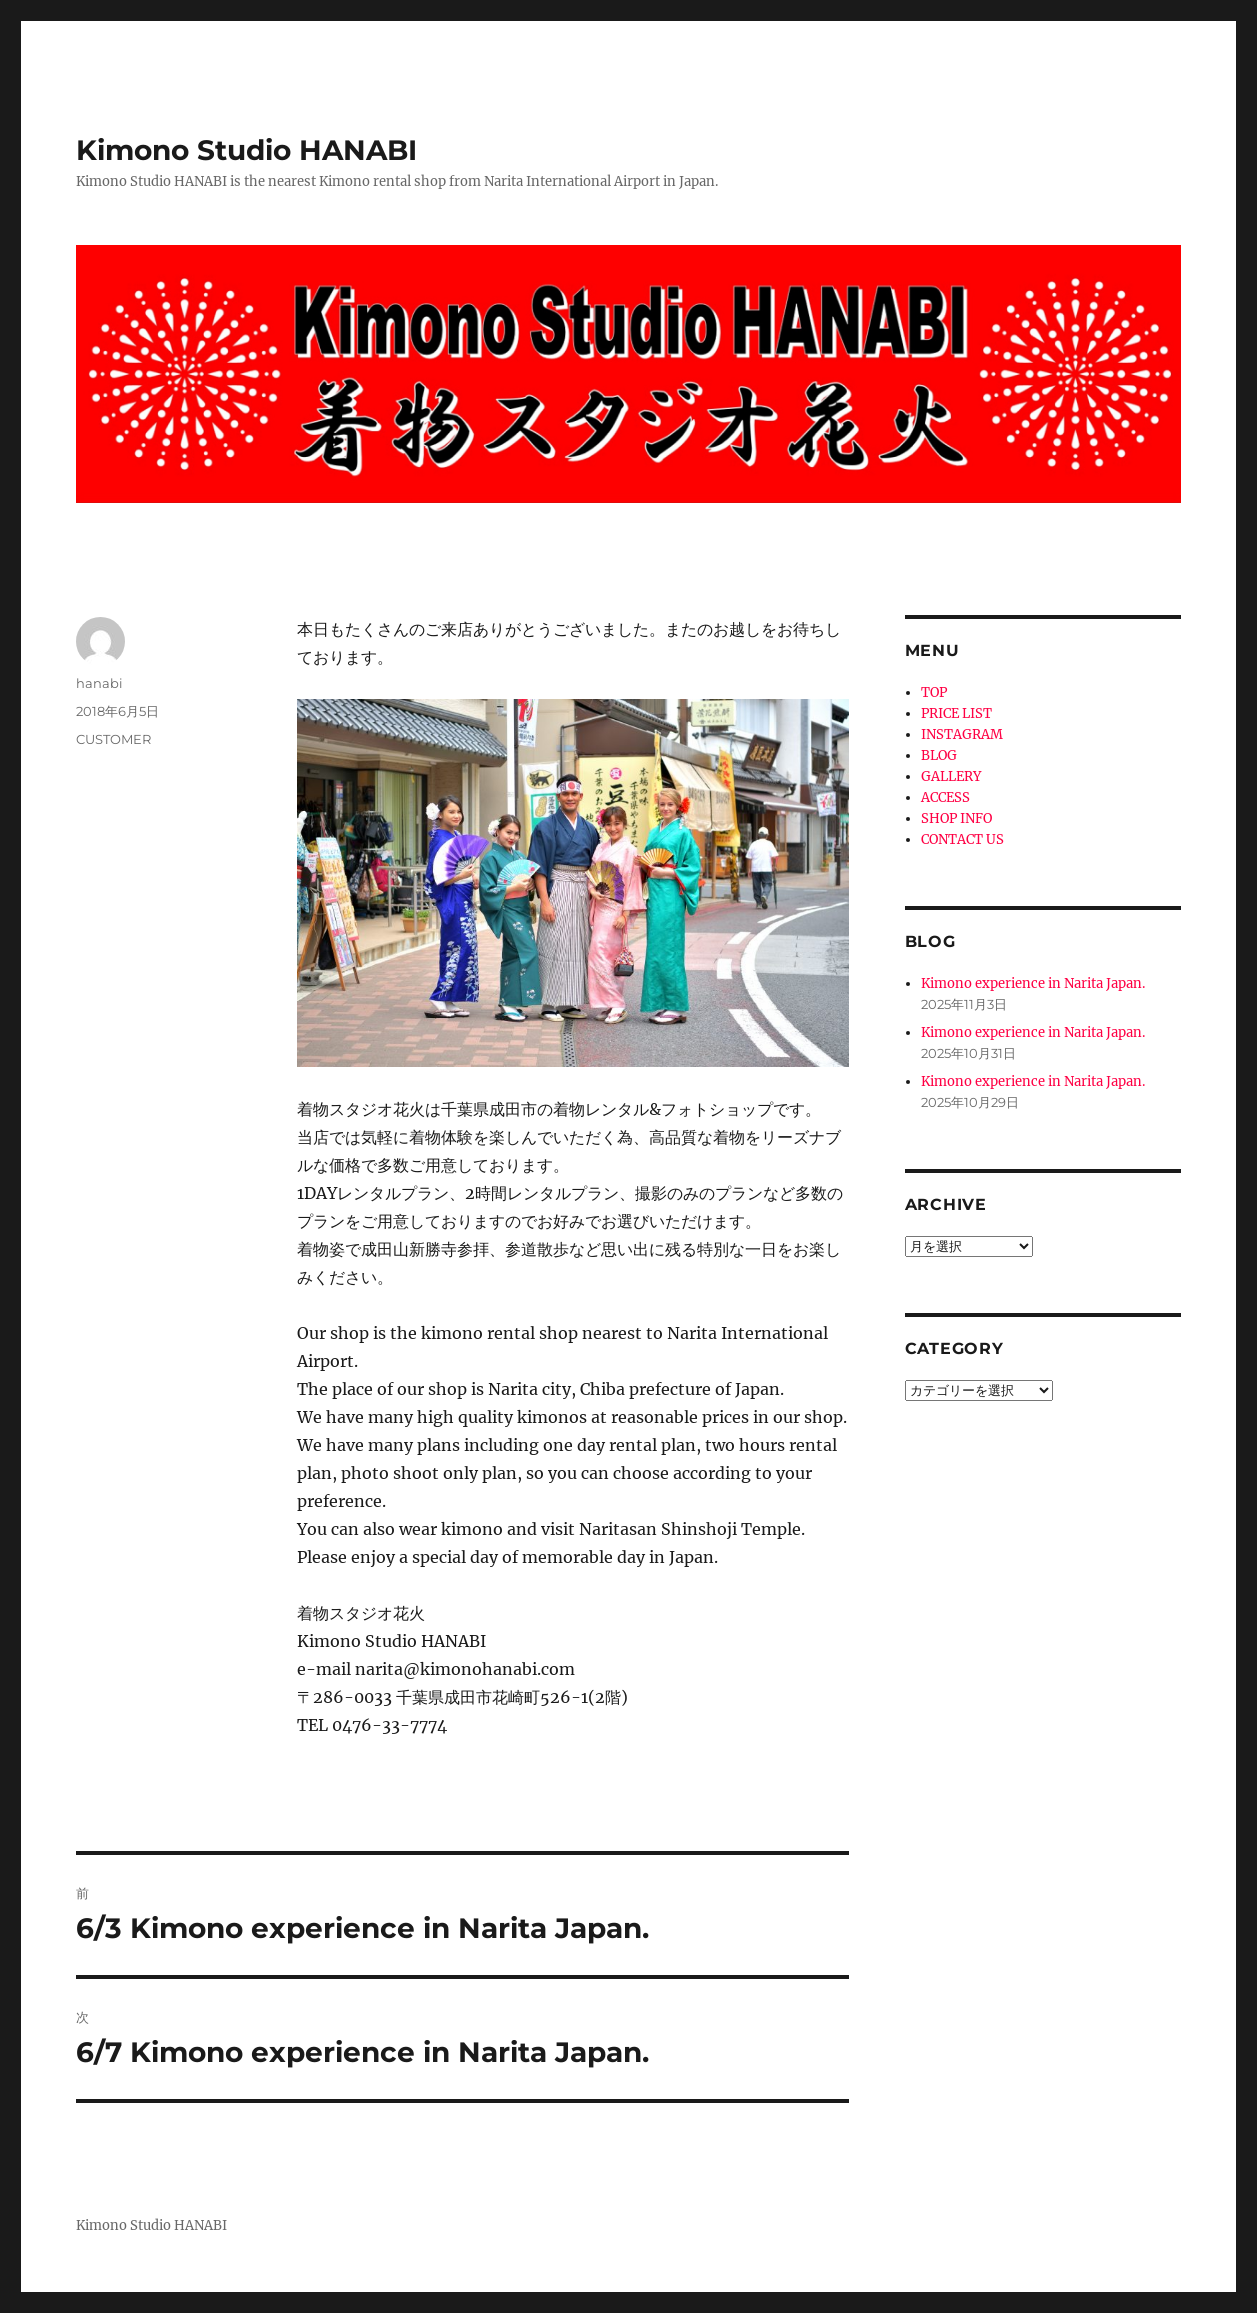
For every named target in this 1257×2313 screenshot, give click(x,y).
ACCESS (945, 797)
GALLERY (951, 776)
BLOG (939, 755)
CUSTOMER (113, 739)
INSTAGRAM (962, 734)
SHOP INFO (956, 818)
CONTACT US (962, 839)
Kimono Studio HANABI (246, 150)
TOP (934, 692)
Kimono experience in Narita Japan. (1033, 983)
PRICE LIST (956, 713)
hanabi (99, 683)
